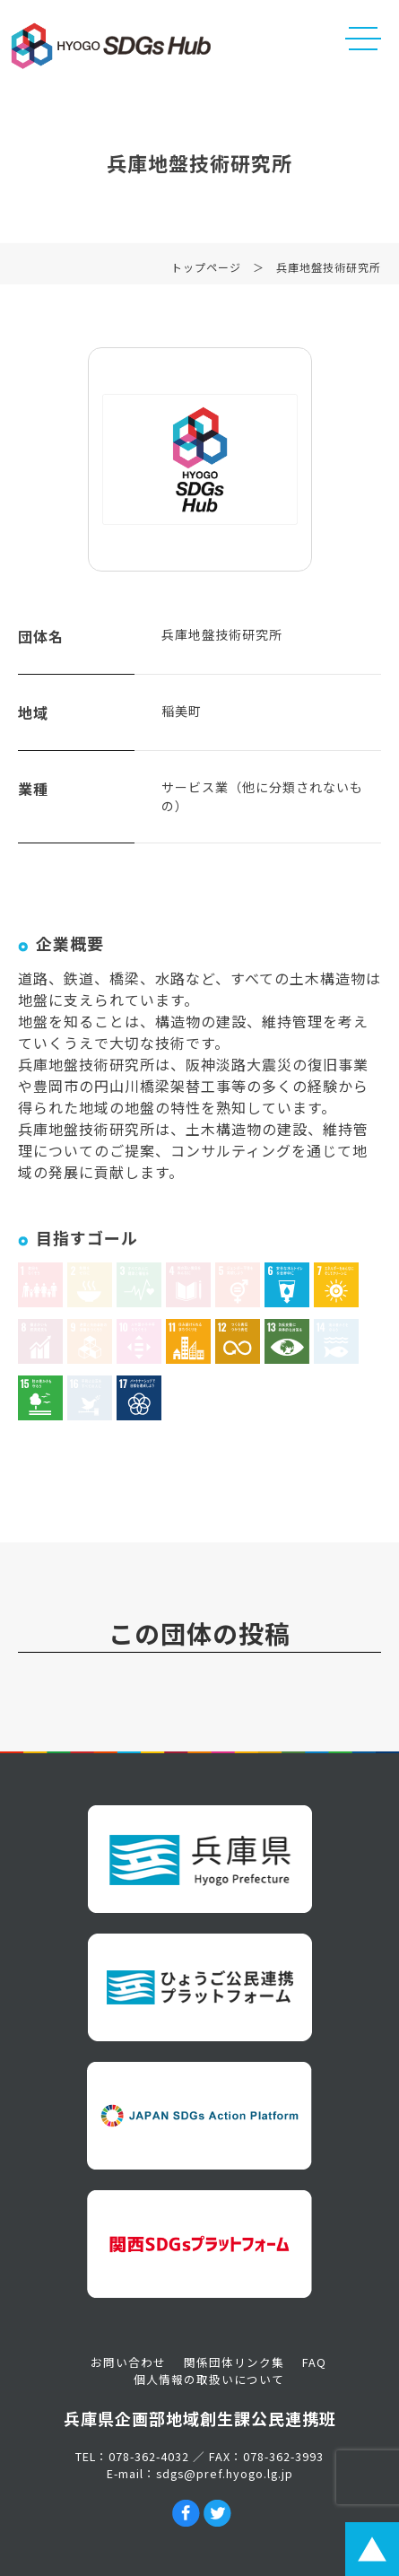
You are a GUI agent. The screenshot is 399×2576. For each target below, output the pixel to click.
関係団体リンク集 (234, 2362)
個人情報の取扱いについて (209, 2379)
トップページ (206, 271)
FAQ (314, 2362)
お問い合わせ (128, 2362)
